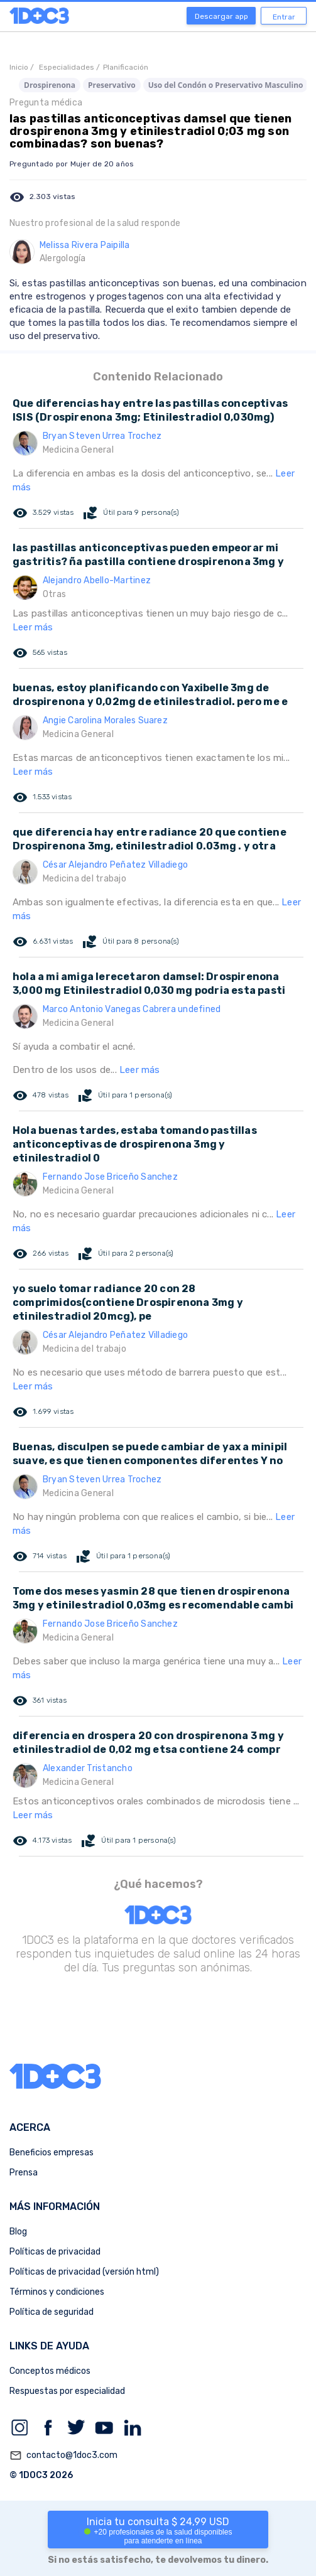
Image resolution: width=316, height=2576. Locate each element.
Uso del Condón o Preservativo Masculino (225, 85)
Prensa (23, 2172)
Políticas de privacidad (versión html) (84, 2271)
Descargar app (221, 16)
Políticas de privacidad (55, 2251)
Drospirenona (49, 85)
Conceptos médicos (49, 2371)
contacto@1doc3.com (63, 2455)
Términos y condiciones (56, 2292)
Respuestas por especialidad (67, 2391)
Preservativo (112, 85)
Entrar (284, 17)
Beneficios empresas (51, 2152)
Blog (18, 2231)
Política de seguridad (51, 2312)
